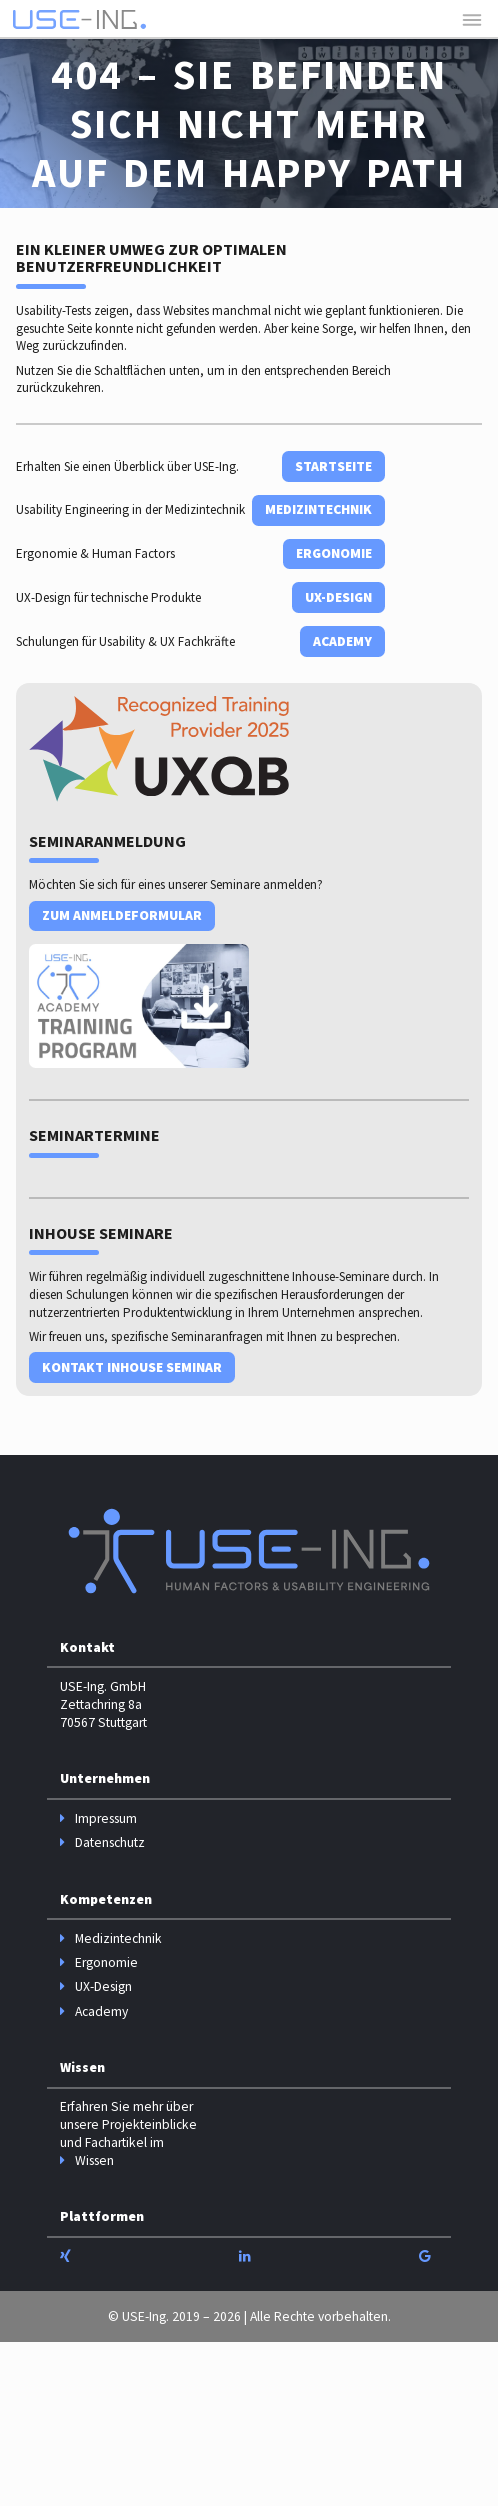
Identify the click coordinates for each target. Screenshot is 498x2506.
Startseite (333, 466)
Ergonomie (334, 553)
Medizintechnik (318, 509)
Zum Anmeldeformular (122, 915)
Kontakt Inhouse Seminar (132, 1367)
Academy (342, 641)
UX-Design (338, 597)
